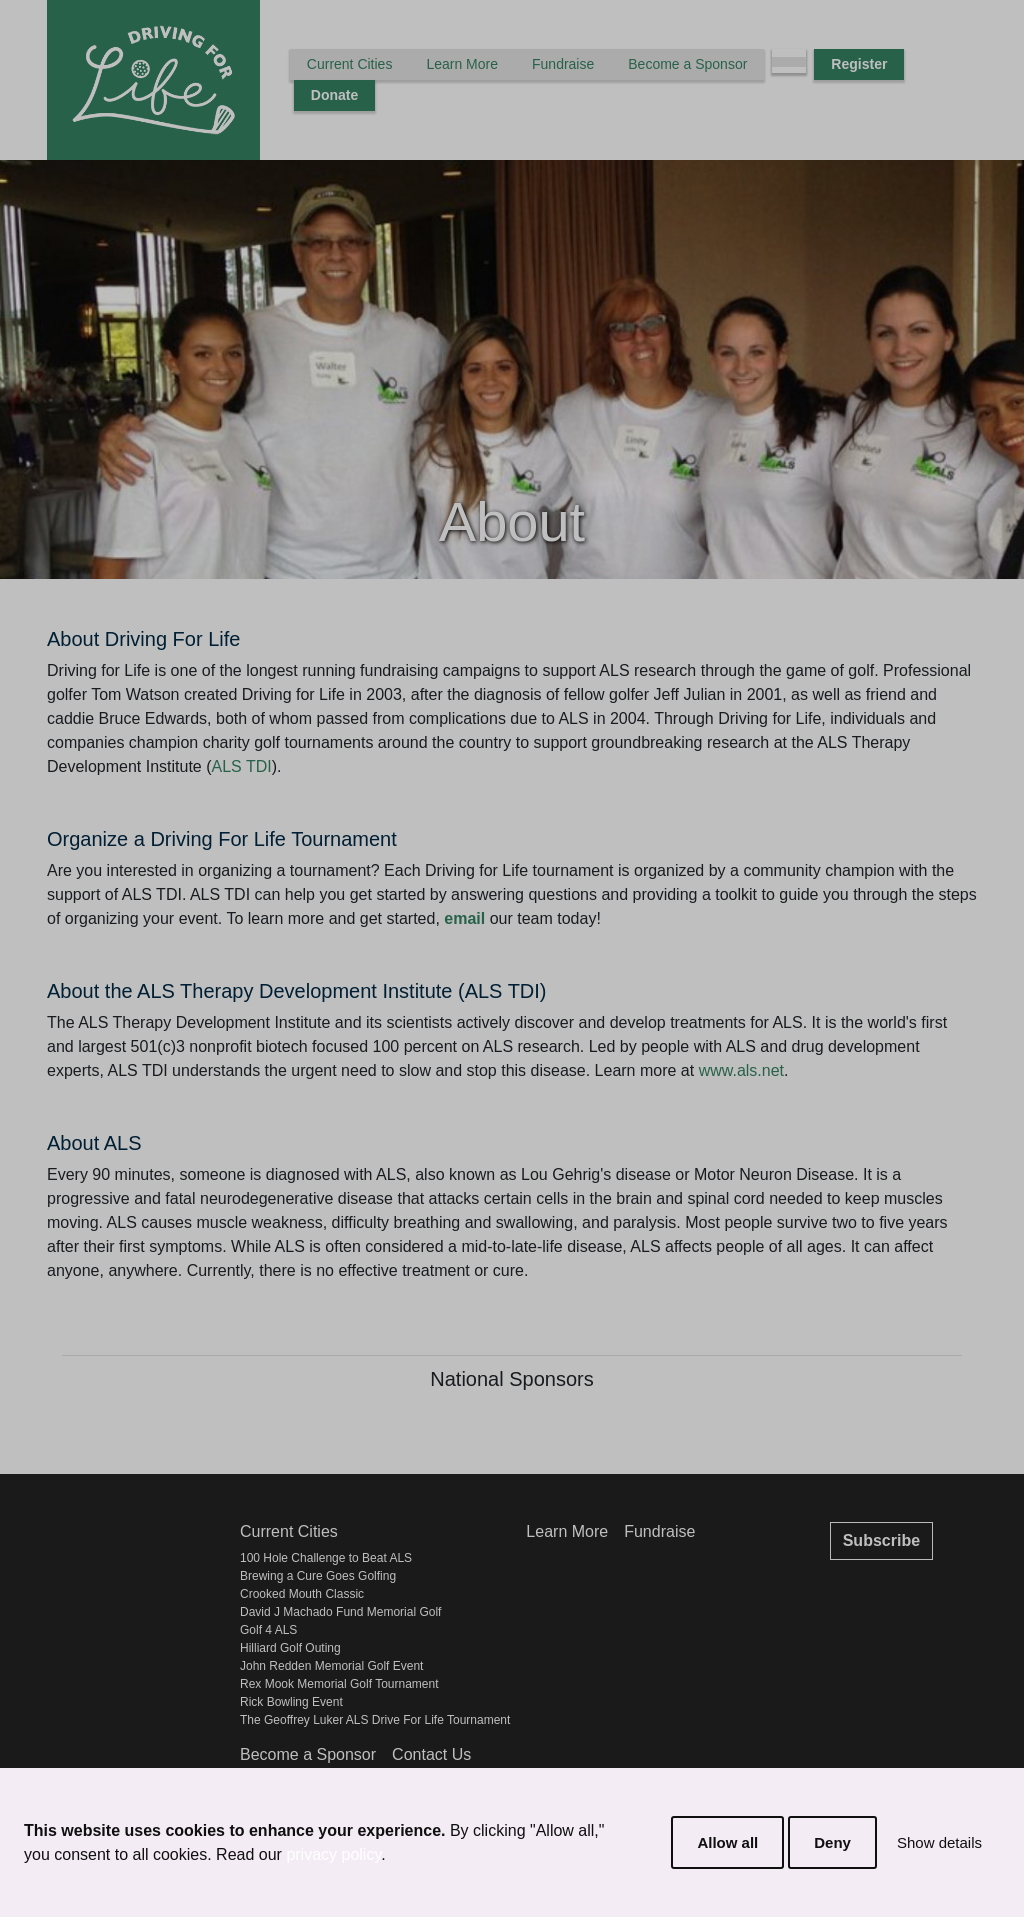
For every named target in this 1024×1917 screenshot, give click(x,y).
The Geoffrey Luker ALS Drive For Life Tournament (375, 1720)
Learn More (462, 64)
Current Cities (350, 64)
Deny (832, 1842)
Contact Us (431, 1754)
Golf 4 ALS (268, 1630)
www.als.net (741, 1070)
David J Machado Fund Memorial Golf (340, 1612)
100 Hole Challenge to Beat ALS (326, 1558)
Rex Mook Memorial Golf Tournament (339, 1684)
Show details (939, 1842)
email (464, 918)
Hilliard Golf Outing (290, 1648)
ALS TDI (242, 766)
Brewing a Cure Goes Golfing (318, 1576)
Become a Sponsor (687, 64)
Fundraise (563, 64)
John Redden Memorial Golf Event (331, 1666)
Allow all (727, 1842)
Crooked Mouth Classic (302, 1594)
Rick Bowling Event (291, 1702)
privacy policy (333, 1854)
